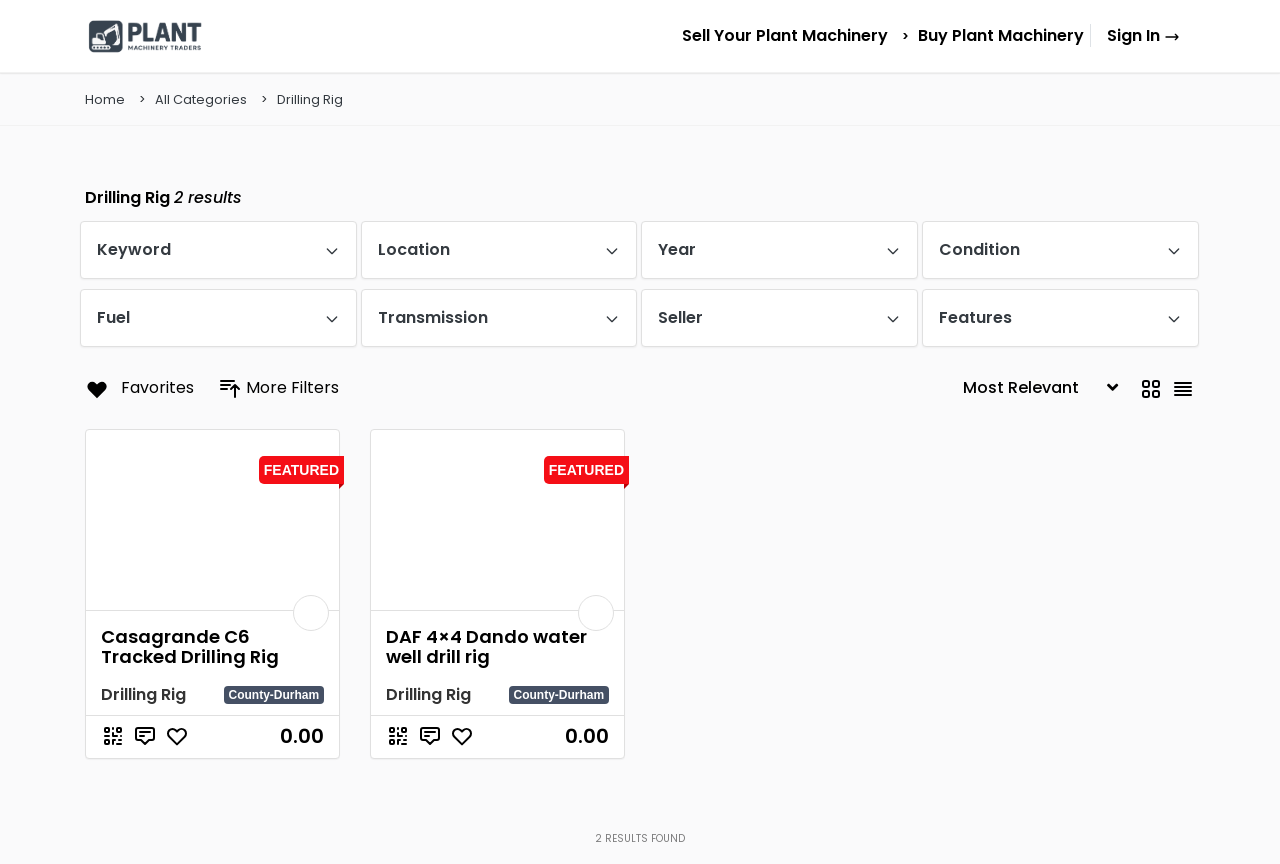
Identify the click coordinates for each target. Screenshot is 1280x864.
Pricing (522, 577)
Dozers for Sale (782, 577)
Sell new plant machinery (1085, 559)
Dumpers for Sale (918, 511)
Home (520, 487)
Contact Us (534, 607)
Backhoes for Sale (919, 481)
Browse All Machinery (565, 517)
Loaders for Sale (914, 541)
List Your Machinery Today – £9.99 (1116, 621)
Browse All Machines (1072, 487)
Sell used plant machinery (1087, 523)
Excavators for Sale (793, 487)
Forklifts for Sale (785, 517)
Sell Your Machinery (559, 547)
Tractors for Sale (785, 547)
